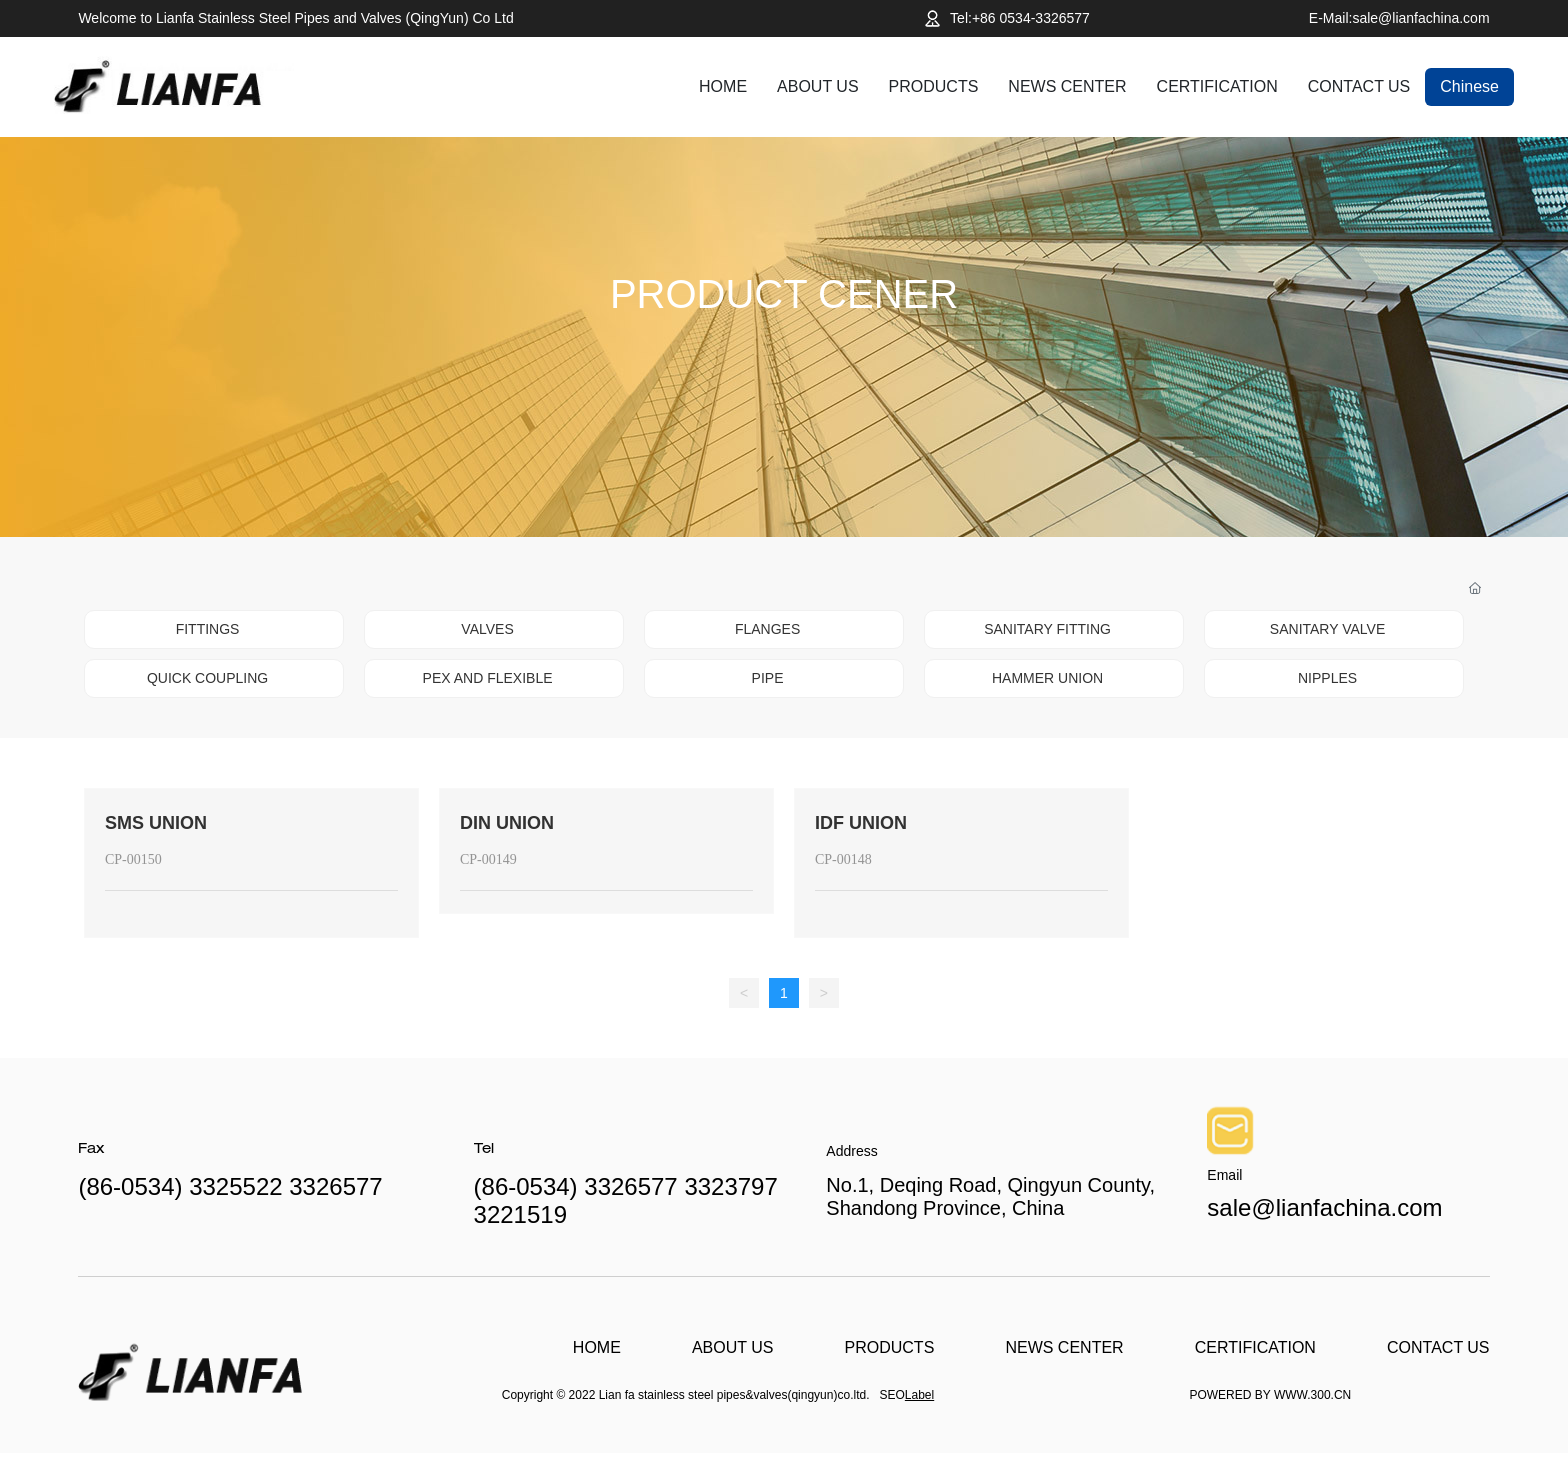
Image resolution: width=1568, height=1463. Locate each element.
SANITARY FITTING (1047, 629)
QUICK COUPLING (207, 678)
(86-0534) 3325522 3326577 (230, 1186)
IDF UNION (861, 823)
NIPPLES (1327, 678)
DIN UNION (507, 823)
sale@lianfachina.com (1324, 1207)
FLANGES (767, 629)
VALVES (487, 629)
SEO (892, 1395)
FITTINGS (208, 629)
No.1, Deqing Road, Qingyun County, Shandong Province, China (990, 1196)
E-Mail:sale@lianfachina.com (1399, 18)
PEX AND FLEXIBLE (488, 678)
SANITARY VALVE (1327, 629)
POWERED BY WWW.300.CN (1270, 1395)
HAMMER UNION (1047, 678)
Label (919, 1395)
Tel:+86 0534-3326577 (1020, 18)
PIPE (768, 678)
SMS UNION (156, 823)
